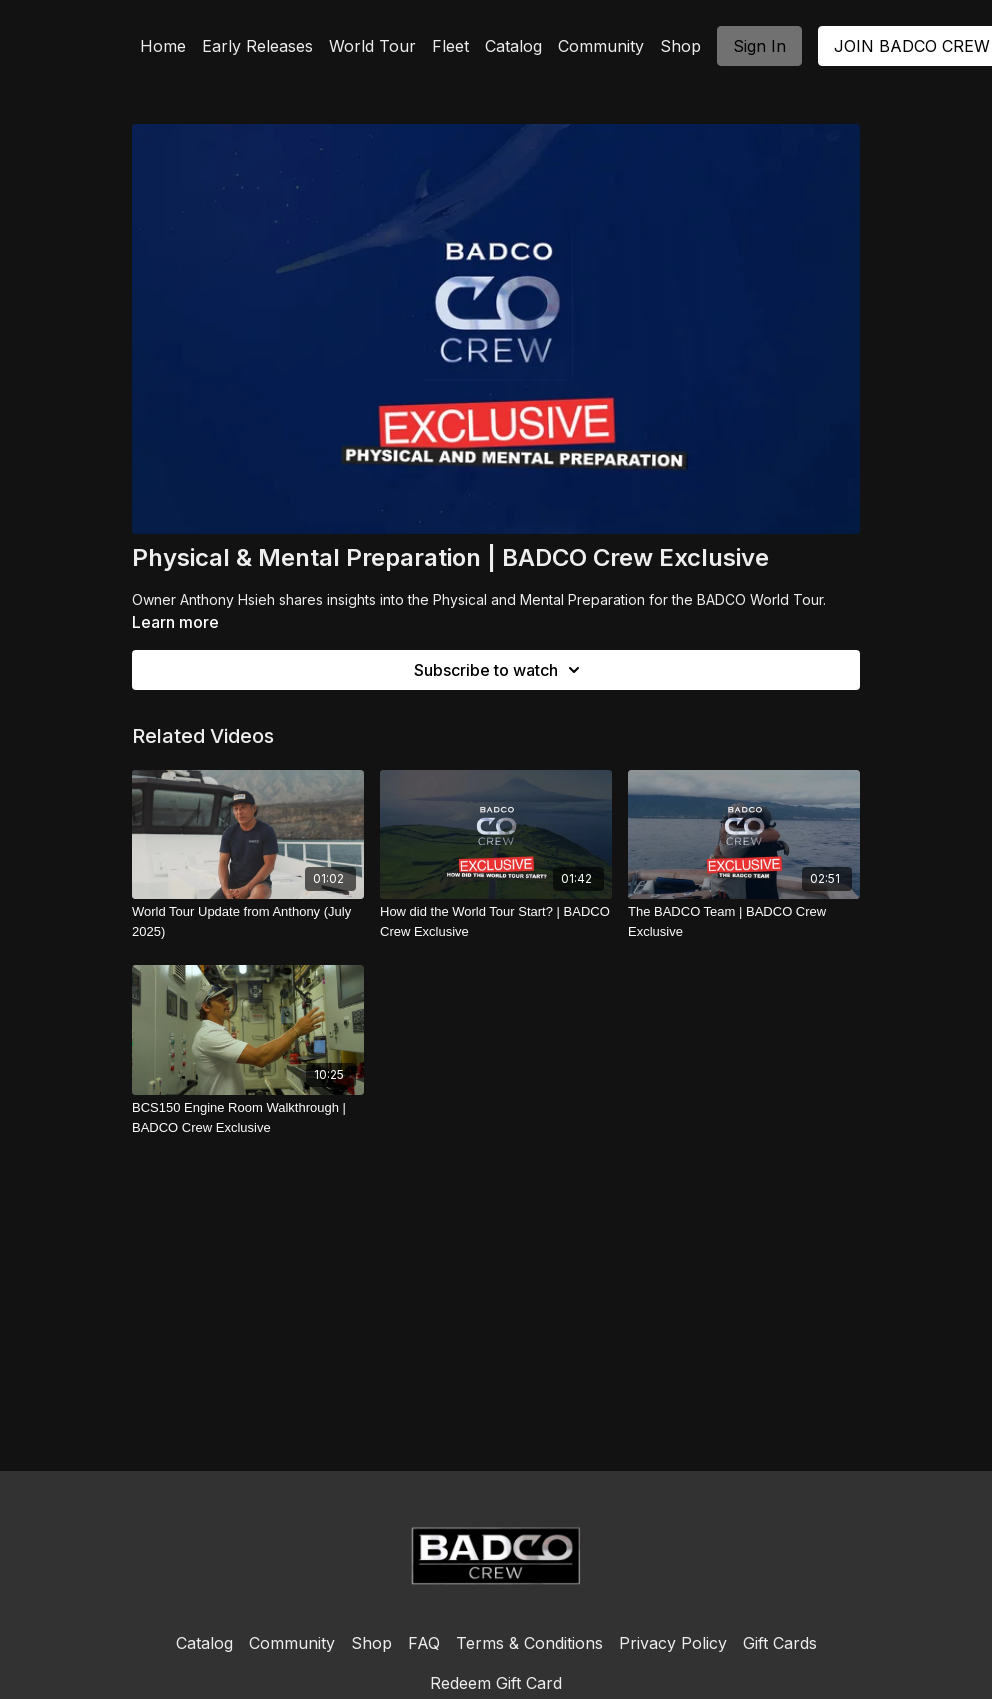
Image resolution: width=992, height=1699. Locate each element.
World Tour (372, 46)
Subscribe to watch (500, 670)
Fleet (450, 46)
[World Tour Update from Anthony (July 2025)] (248, 921)
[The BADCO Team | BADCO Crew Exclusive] (744, 921)
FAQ (424, 1643)
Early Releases (257, 46)
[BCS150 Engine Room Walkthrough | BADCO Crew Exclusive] (248, 1117)
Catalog (513, 46)
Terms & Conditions (529, 1643)
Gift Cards (780, 1643)
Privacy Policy (673, 1643)
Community (601, 46)
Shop (680, 46)
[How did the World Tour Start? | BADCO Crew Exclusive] (496, 921)
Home (163, 46)
